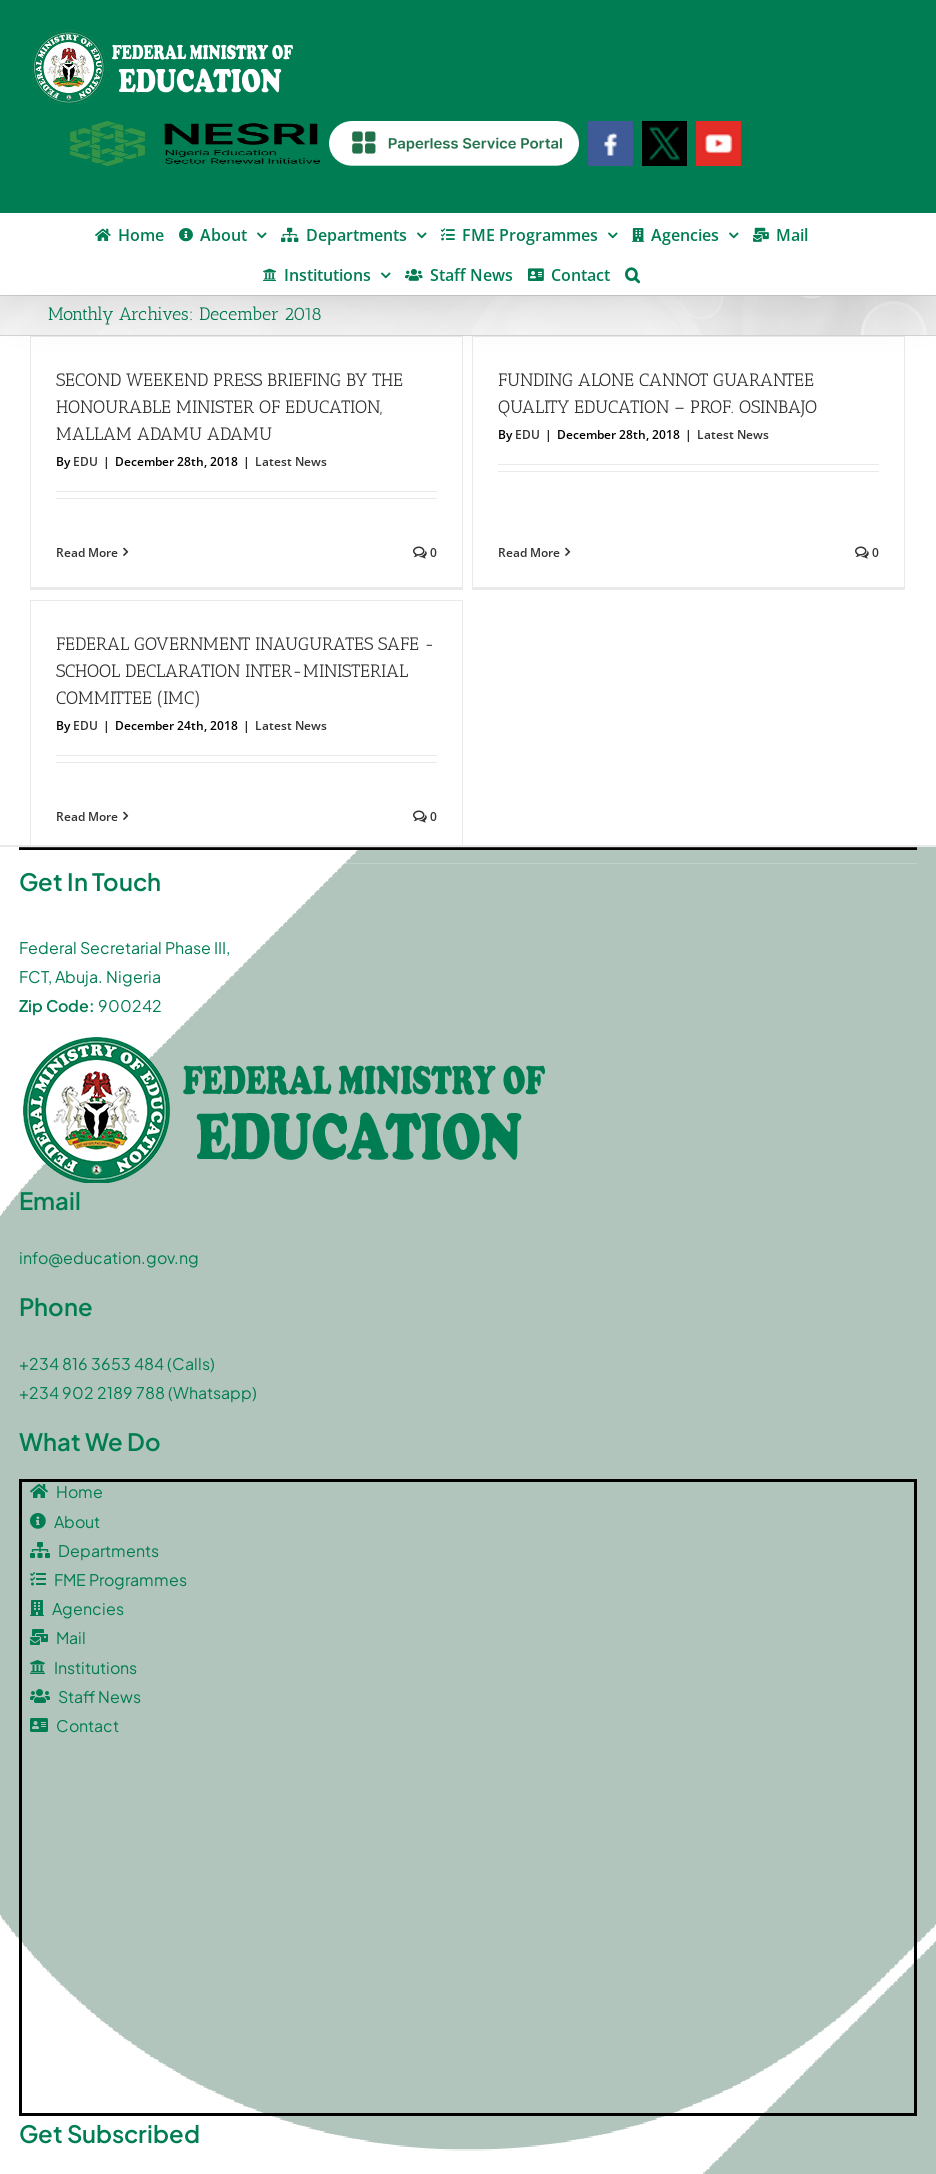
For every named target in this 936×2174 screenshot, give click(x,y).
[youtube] (147, 2120)
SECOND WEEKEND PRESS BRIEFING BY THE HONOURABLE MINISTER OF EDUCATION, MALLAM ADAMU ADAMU (229, 407)
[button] (632, 274)
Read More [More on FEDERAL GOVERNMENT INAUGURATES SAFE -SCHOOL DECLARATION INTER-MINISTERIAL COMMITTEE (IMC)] (261, 738)
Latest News (291, 461)
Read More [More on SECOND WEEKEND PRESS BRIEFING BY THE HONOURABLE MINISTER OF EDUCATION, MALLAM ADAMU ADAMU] (87, 552)
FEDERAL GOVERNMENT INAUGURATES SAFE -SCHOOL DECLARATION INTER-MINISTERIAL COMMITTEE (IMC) (419, 593)
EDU (85, 461)
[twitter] (95, 2119)
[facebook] (43, 2120)
